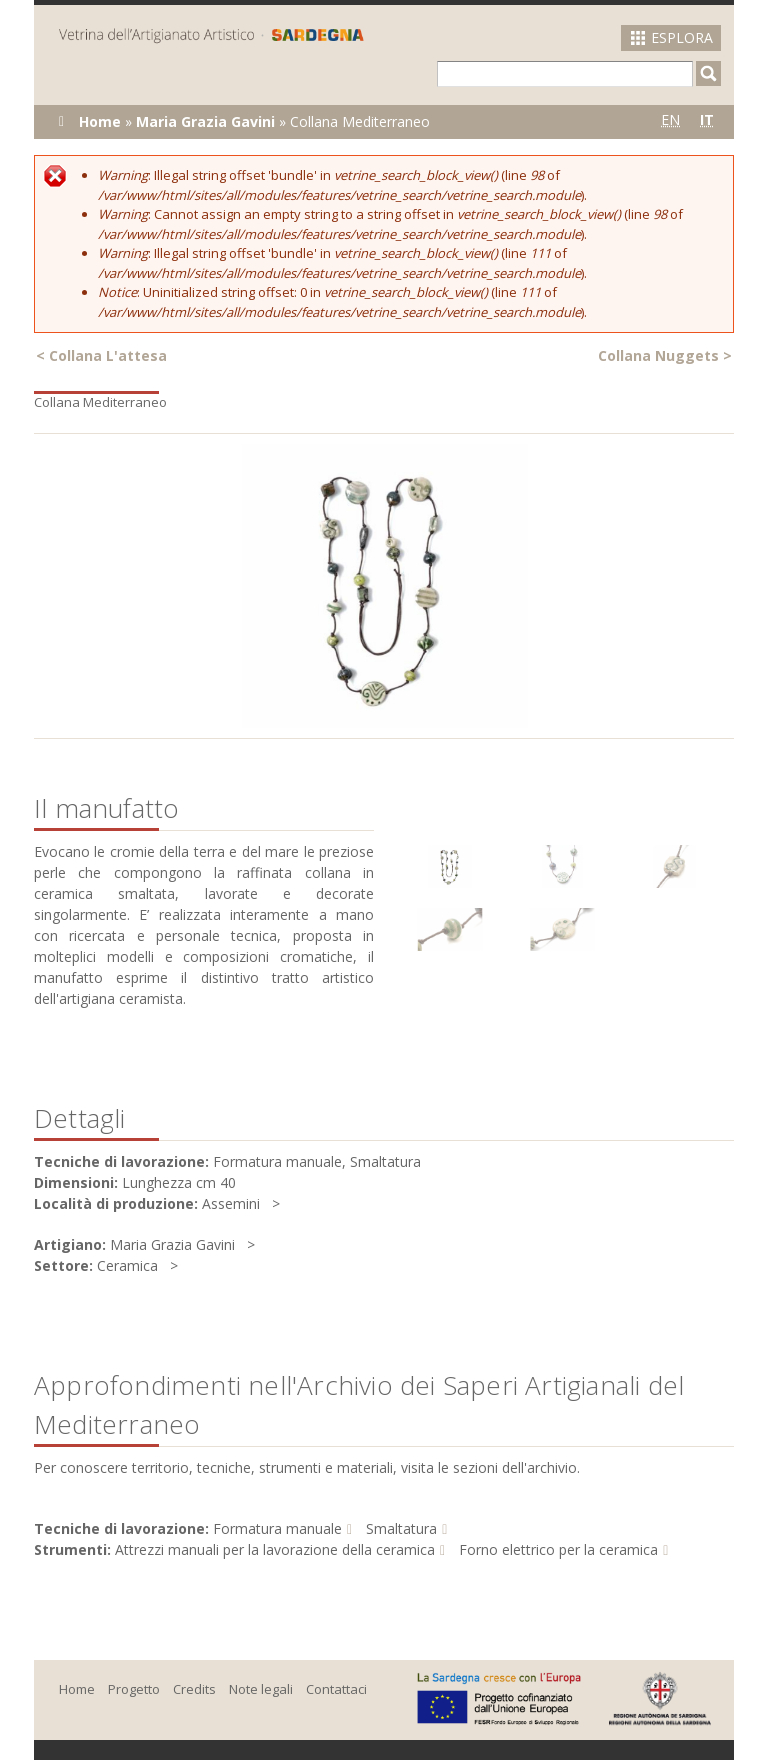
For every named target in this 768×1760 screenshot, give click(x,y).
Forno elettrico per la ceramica (558, 1549)
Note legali (261, 1689)
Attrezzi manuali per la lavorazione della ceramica (275, 1549)
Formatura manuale (277, 1528)
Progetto (134, 1689)
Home (100, 121)
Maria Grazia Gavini (205, 121)
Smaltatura (401, 1528)
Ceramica (127, 1265)
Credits (194, 1689)
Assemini (231, 1203)
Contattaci (336, 1689)
